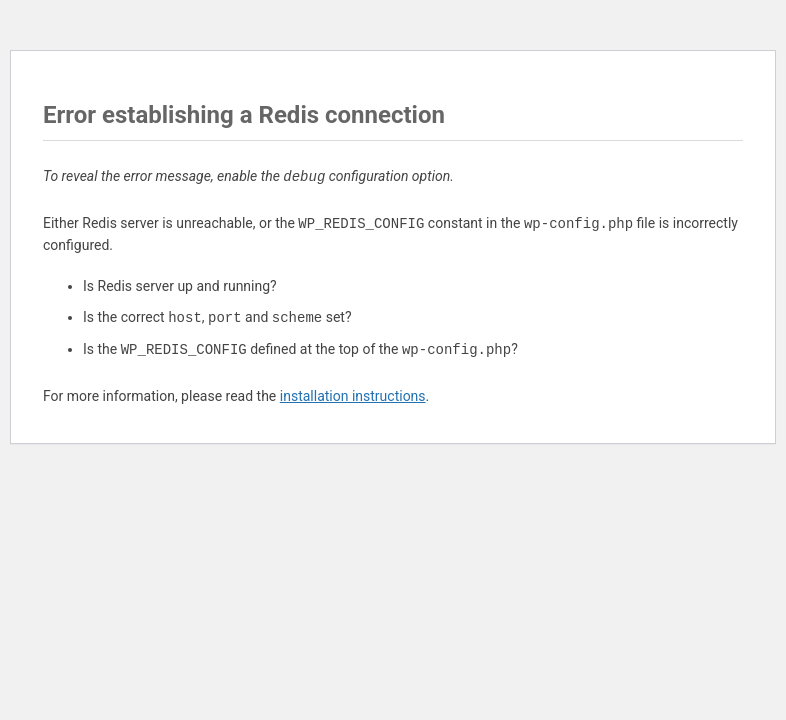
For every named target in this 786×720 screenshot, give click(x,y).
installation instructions (353, 396)
